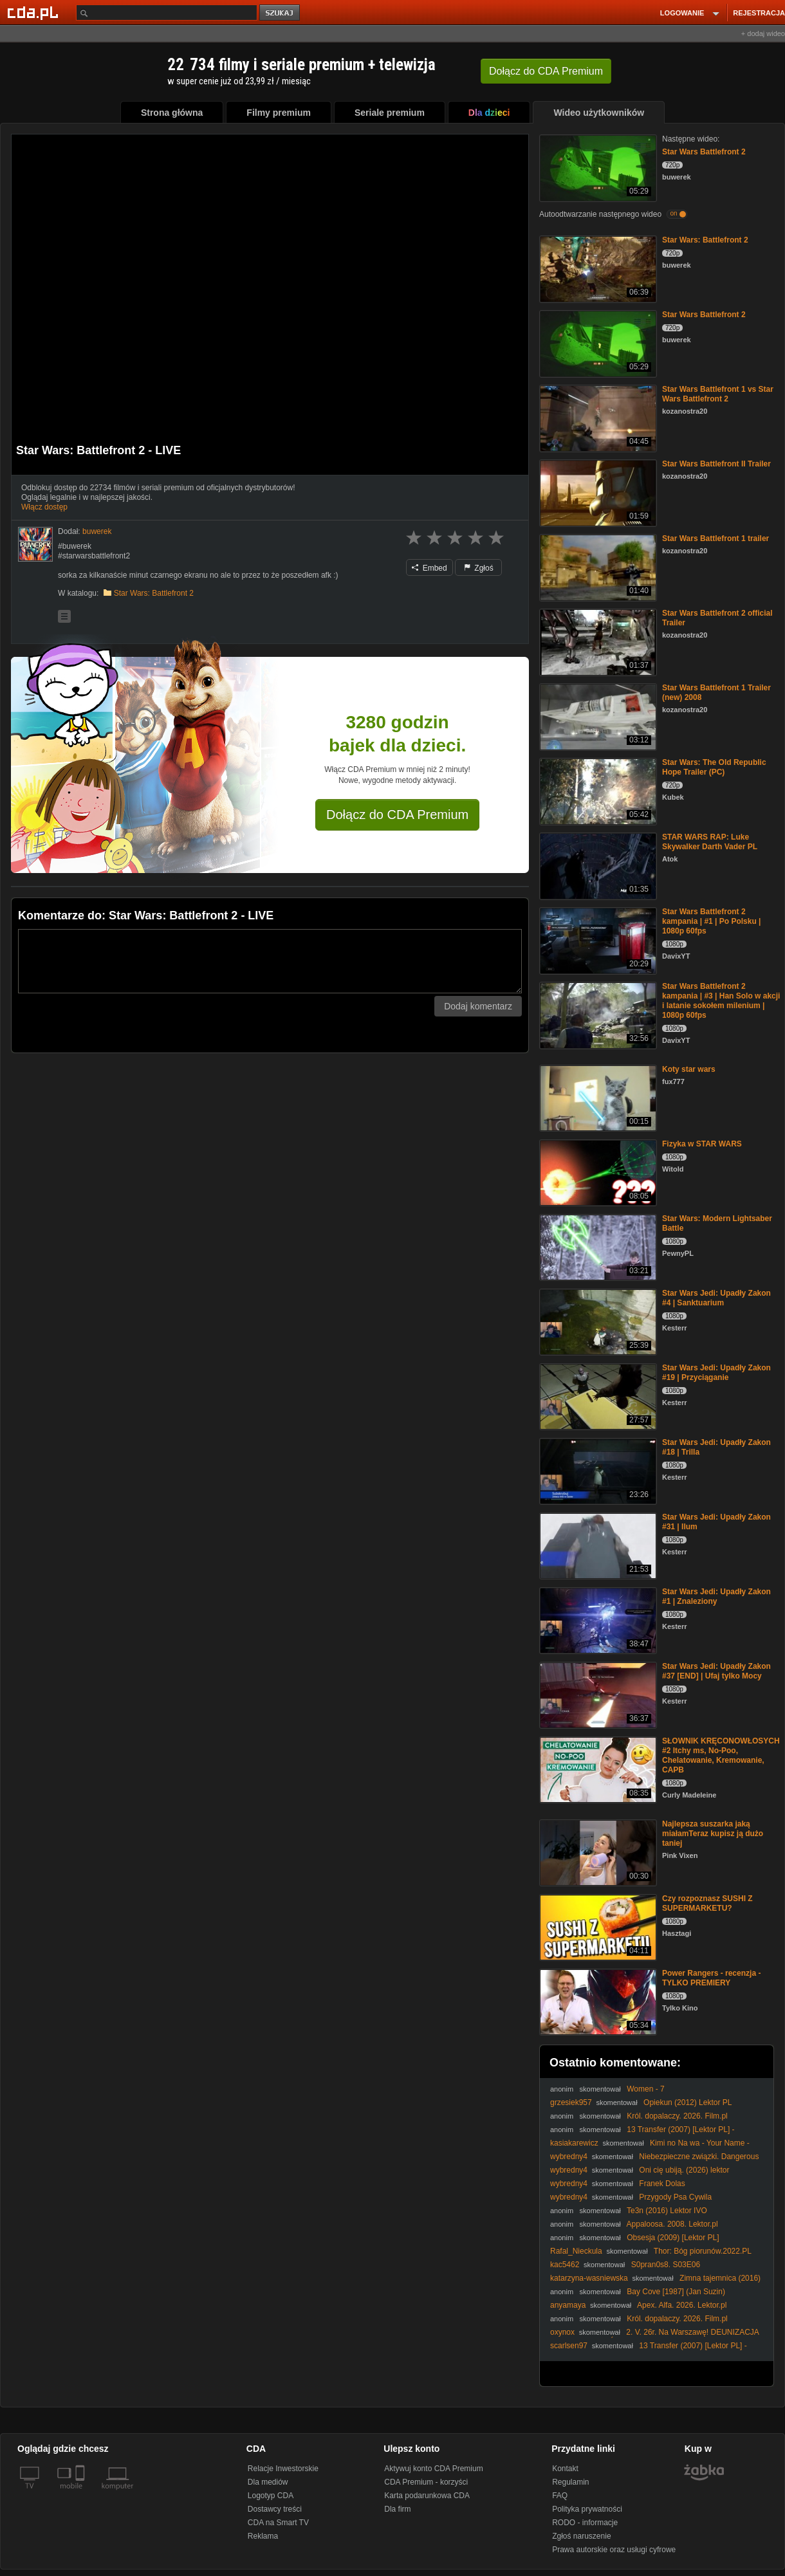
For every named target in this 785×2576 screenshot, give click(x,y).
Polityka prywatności (587, 2509)
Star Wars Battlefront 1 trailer (715, 538)
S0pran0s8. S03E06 (665, 2264)
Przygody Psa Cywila (675, 2197)
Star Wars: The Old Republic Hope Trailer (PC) (714, 767)
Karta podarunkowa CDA (427, 2495)
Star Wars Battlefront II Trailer (716, 463)
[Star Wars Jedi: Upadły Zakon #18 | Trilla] (596, 1470)
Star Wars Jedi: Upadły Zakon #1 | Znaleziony (716, 1596)
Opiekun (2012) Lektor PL (687, 2102)
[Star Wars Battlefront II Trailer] (596, 491)
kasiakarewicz (574, 2143)
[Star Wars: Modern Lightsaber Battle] (596, 1246)
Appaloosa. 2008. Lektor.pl (672, 2224)
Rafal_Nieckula (576, 2251)
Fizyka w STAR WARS (702, 1143)
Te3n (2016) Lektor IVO (667, 2210)
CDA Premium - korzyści (426, 2482)
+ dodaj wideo (763, 33)
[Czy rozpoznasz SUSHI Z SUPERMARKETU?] (596, 1926)
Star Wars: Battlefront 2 (154, 593)
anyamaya (568, 2305)
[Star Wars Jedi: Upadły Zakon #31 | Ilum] (596, 1545)
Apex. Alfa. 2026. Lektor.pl (681, 2305)
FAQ (560, 2495)
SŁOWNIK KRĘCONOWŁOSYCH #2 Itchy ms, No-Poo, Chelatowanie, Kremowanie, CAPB (721, 1755)
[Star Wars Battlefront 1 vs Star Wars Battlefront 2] (596, 417)
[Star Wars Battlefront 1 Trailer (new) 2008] (596, 715)
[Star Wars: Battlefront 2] (596, 267)
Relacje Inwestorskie (283, 2468)
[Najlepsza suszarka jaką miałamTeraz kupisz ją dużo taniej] (596, 1851)
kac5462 (564, 2264)
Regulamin (570, 2482)
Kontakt (565, 2468)
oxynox (562, 2332)
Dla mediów (268, 2482)
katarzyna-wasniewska (589, 2278)
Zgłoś (479, 568)
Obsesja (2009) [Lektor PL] (673, 2237)
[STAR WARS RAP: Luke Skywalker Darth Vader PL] (596, 865)
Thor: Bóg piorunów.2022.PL (703, 2251)
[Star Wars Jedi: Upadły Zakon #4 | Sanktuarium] (596, 1321)
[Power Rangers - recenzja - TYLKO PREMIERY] (596, 2001)
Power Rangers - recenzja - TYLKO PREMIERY (711, 1978)
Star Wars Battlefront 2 (704, 151)
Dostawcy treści (275, 2509)
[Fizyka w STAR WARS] (596, 1171)
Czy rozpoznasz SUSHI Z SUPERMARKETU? (707, 1903)
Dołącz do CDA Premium (397, 814)
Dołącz (546, 71)
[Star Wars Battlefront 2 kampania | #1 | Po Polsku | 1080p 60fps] (596, 939)
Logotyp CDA (270, 2495)
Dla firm (397, 2509)
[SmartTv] (81, 2493)
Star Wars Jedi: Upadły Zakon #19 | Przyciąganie (716, 1372)
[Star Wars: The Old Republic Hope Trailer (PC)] (596, 790)
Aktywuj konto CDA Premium (433, 2468)
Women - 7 (645, 2088)
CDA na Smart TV (278, 2522)
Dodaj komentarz (478, 1006)
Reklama (263, 2536)
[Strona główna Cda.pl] (34, 12)
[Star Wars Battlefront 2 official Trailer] (596, 641)
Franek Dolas (662, 2183)
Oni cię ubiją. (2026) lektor (684, 2170)
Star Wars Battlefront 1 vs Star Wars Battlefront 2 (717, 394)
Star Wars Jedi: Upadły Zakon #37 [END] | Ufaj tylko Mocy (716, 1671)
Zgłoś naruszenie (581, 2536)
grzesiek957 (571, 2102)
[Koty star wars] (596, 1097)
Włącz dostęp (44, 506)
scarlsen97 (568, 2345)
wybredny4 (568, 2156)
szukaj (280, 13)
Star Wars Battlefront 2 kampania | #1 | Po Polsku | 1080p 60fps (711, 921)
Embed (429, 568)
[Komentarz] (270, 961)
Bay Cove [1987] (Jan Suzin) (676, 2291)
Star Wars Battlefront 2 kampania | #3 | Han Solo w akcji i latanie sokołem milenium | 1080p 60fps (721, 1001)
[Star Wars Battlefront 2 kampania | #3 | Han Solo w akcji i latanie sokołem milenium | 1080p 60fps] (596, 1014)
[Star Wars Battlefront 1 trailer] (596, 566)
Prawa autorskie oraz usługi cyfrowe (614, 2549)
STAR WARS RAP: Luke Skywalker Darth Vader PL (709, 842)
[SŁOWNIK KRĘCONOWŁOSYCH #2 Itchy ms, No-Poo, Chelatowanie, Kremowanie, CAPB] (596, 1768)
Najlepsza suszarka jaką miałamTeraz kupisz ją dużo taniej (712, 1833)
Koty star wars (689, 1069)
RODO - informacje (585, 2522)
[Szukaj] (166, 13)
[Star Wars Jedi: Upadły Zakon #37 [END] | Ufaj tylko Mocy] (596, 1694)
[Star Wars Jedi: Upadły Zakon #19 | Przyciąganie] (596, 1395)
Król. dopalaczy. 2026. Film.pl (677, 2116)
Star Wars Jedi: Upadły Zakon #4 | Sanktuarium (716, 1298)
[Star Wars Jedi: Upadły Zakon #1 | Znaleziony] (596, 1619)
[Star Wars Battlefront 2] (596, 166)
